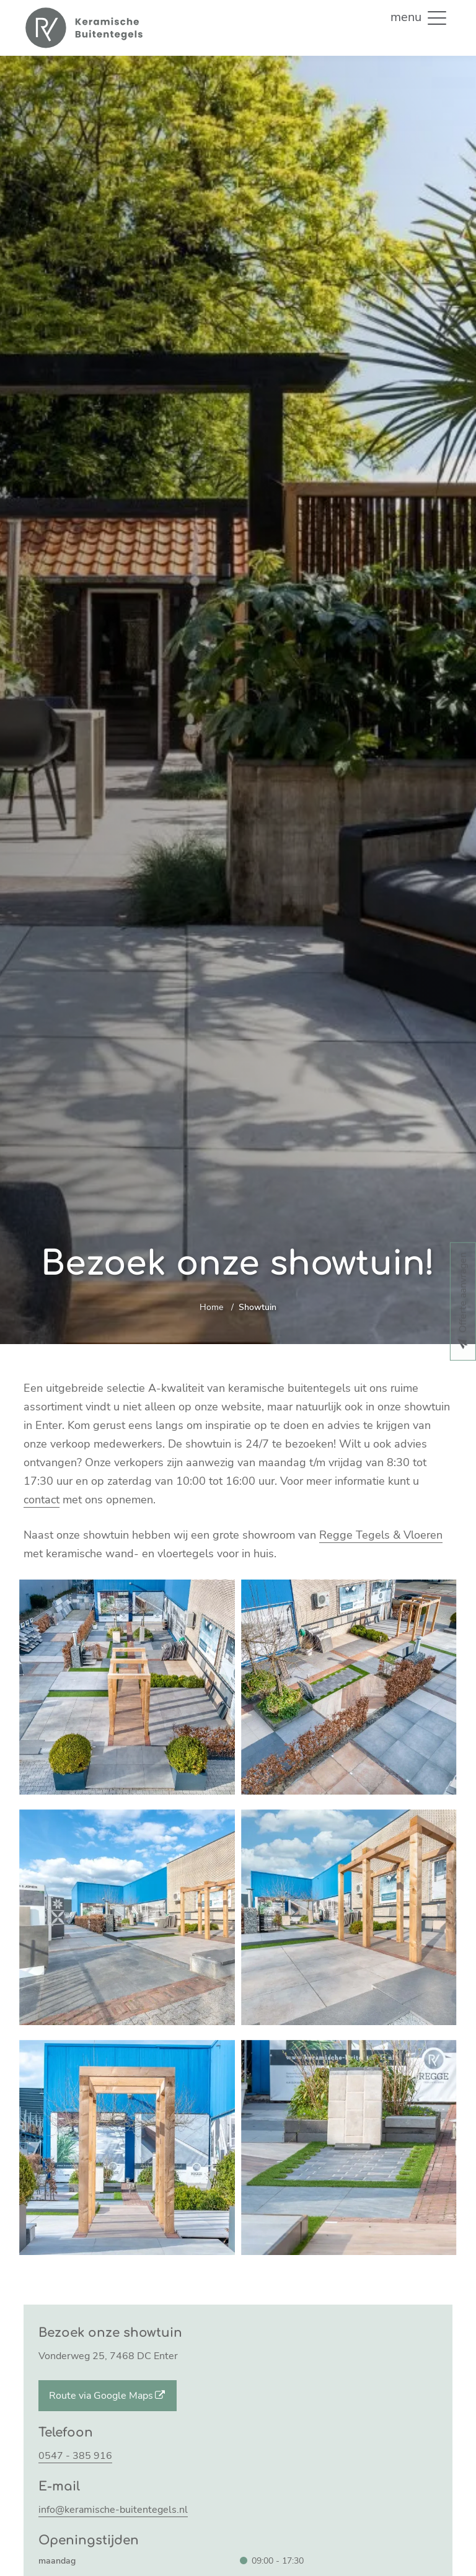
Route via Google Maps (107, 2395)
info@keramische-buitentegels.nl (113, 2510)
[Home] (83, 28)
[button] (436, 17)
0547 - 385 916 (75, 2456)
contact (42, 1499)
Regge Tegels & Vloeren (381, 1535)
